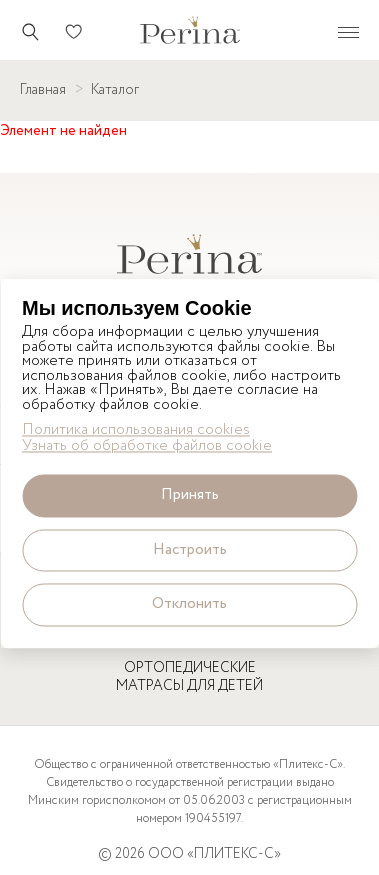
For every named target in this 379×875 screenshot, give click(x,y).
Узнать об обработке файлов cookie (147, 447)
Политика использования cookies (136, 430)
